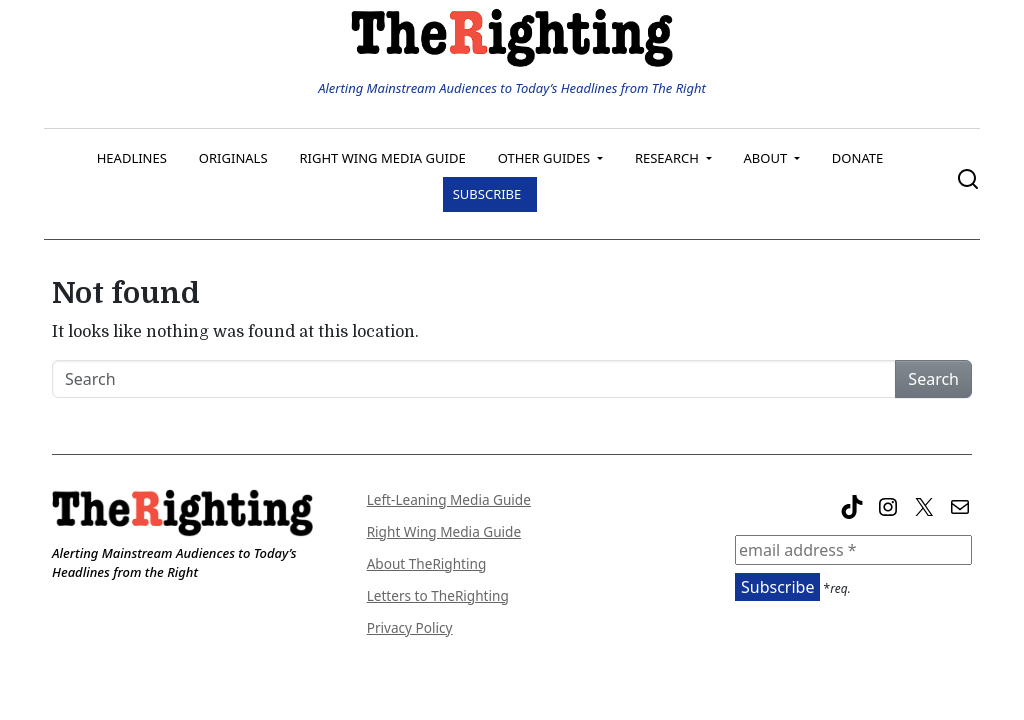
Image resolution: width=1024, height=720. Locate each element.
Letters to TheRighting (438, 595)
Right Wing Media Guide (383, 158)
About (767, 158)
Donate (857, 158)
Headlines (132, 158)
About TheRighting (427, 563)
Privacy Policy (410, 627)
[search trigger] (968, 184)
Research (668, 158)
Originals (233, 158)
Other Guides (546, 158)
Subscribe (487, 194)
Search (933, 379)
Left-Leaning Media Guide (449, 499)
